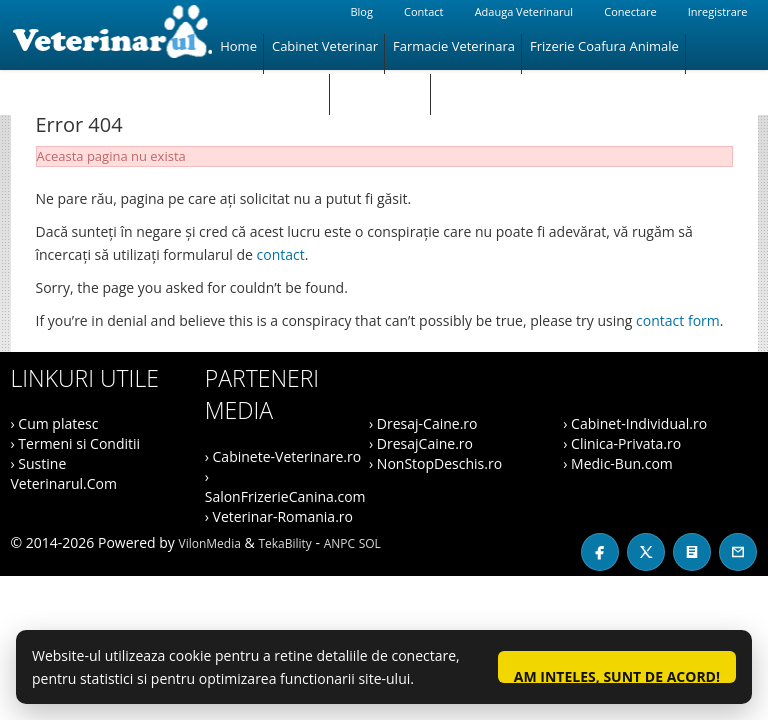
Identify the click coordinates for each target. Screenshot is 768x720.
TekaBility (284, 543)
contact (281, 254)
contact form (678, 320)
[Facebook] (600, 552)
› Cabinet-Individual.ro (635, 423)
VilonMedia (210, 543)
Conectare (630, 11)
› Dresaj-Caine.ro (423, 423)
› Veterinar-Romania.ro (279, 516)
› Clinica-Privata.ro (622, 443)
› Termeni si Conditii (76, 443)
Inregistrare (718, 11)
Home (238, 46)
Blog (361, 11)
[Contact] (738, 552)
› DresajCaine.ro (421, 443)
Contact (424, 11)
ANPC (339, 543)
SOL (370, 543)
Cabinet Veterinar (325, 46)
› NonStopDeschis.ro (435, 463)
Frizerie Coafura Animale (604, 46)
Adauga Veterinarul (524, 11)
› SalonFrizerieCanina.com (285, 486)
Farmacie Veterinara (454, 46)
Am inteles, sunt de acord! (617, 675)
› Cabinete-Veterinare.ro (283, 456)
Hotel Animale (380, 86)
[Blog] (692, 552)
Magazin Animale (271, 86)
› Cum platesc (55, 423)
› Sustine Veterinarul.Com (64, 473)
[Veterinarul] (112, 35)
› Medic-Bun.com (618, 463)
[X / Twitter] (646, 552)
